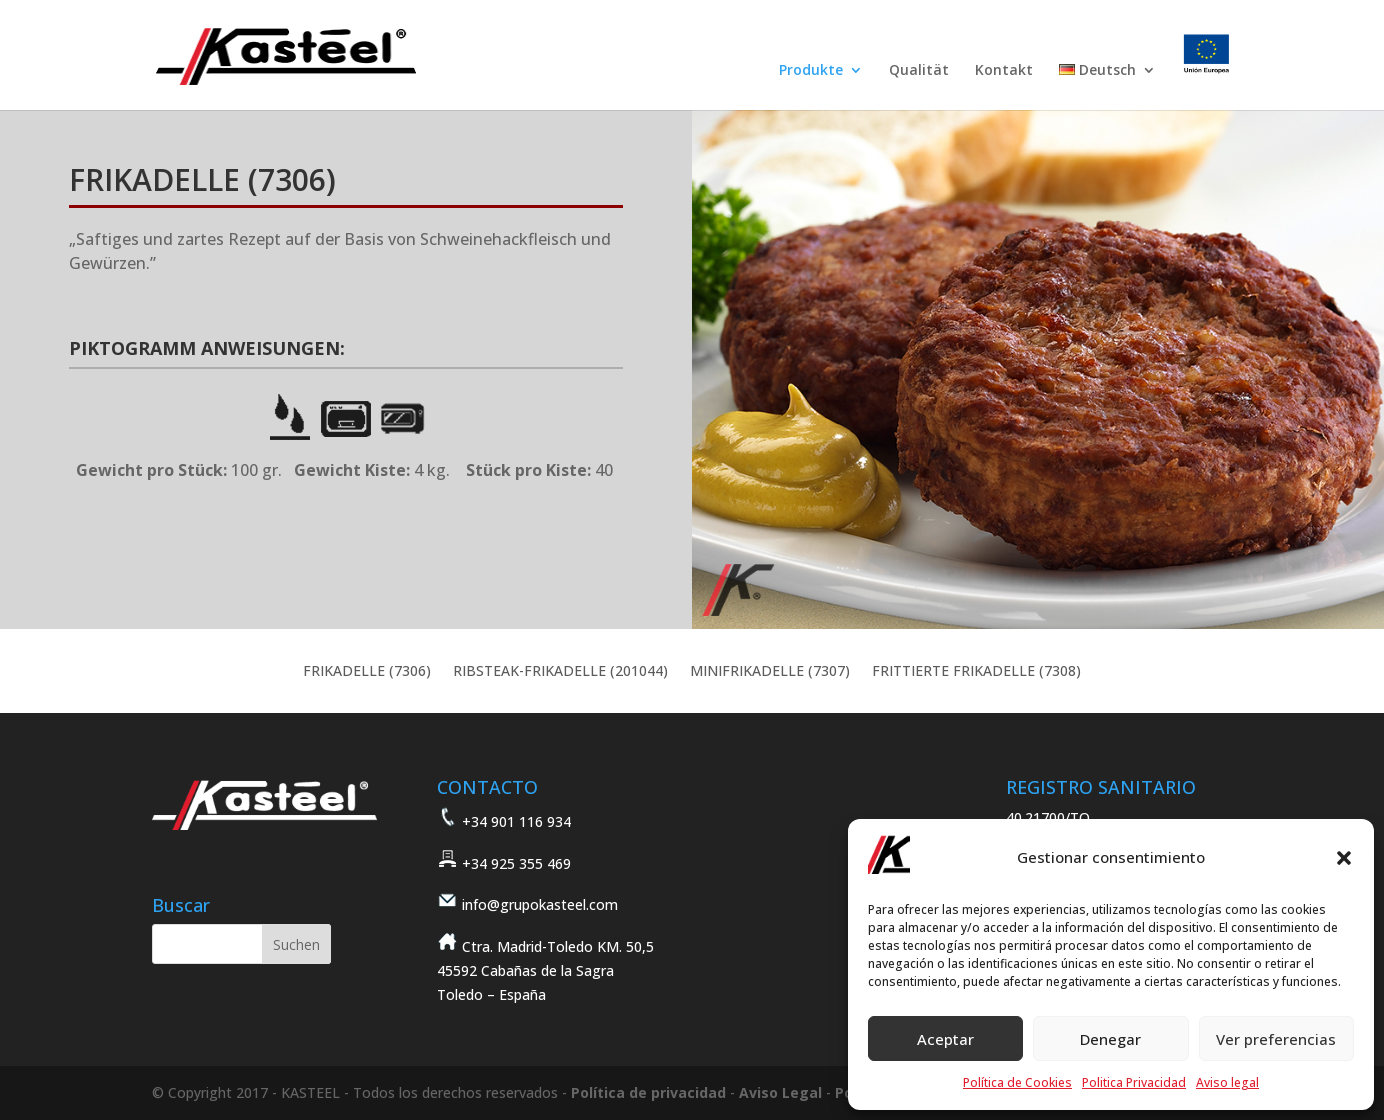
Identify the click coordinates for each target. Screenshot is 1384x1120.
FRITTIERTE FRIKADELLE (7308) (976, 672)
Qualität (919, 71)
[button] (1344, 858)
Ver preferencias (1276, 1039)
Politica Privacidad (1134, 1082)
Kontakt (1004, 71)
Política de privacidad (648, 1092)
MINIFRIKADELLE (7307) (770, 672)
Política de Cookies (1017, 1082)
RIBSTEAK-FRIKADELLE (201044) (560, 672)
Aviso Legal (780, 1092)
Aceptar (945, 1039)
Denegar (1110, 1039)
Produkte (811, 71)
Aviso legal (1227, 1082)
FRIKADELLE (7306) (367, 672)
